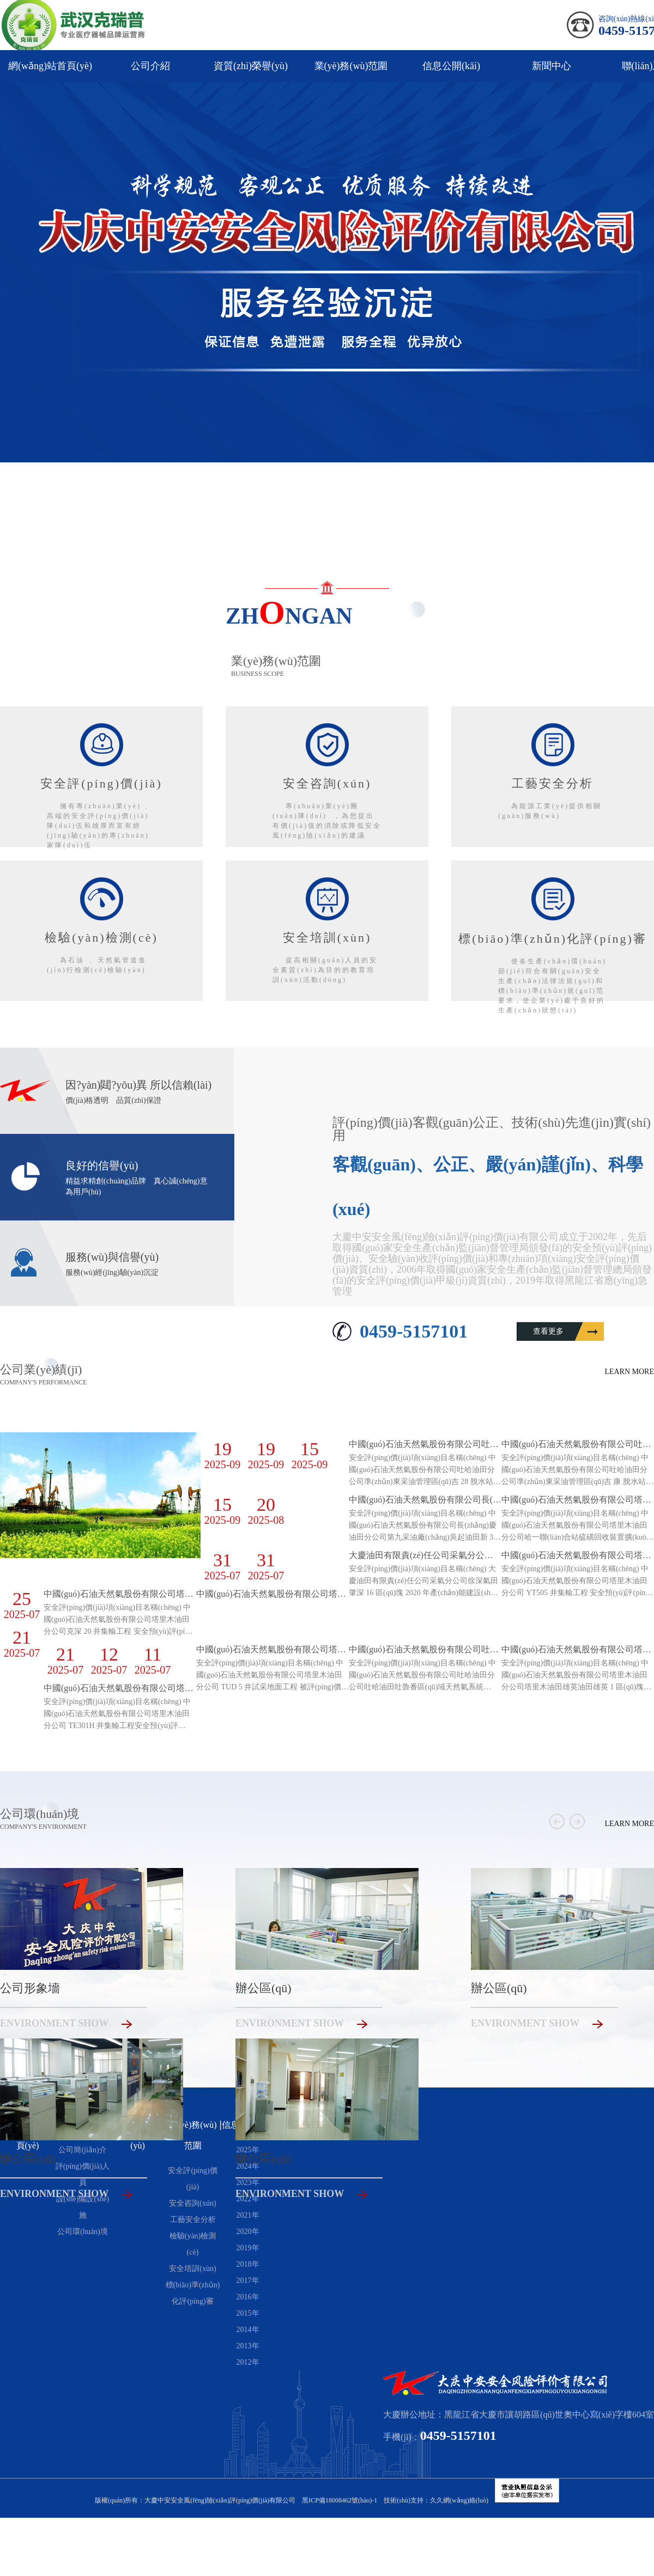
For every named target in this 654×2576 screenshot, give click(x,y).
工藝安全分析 (193, 2219)
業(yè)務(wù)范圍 (351, 65)
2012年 (248, 2362)
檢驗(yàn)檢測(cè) (192, 2244)
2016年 (248, 2297)
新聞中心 (551, 65)
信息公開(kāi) (451, 65)
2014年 (248, 2329)
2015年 (248, 2313)
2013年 (248, 2346)
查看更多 (548, 1331)
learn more (629, 1372)
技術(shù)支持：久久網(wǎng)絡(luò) (436, 2500)
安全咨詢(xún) (192, 2203)
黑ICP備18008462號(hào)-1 (339, 2500)
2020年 (248, 2231)
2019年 (248, 2248)
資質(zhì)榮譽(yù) (251, 65)
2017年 (248, 2280)
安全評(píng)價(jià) (192, 2178)
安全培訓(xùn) (192, 2268)
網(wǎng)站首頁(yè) (50, 65)
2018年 (248, 2264)
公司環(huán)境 (82, 2231)
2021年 (248, 2215)
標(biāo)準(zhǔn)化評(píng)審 (193, 2293)
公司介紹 (150, 65)
